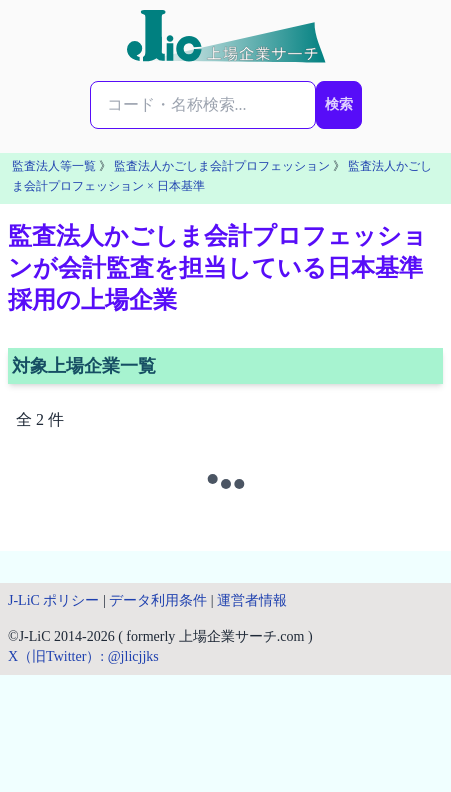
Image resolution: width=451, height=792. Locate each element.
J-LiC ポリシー (53, 600)
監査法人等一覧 (54, 166)
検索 (339, 104)
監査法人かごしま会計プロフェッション (222, 166)
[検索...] (203, 105)
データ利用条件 (158, 600)
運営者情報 (252, 600)
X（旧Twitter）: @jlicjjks (83, 656)
